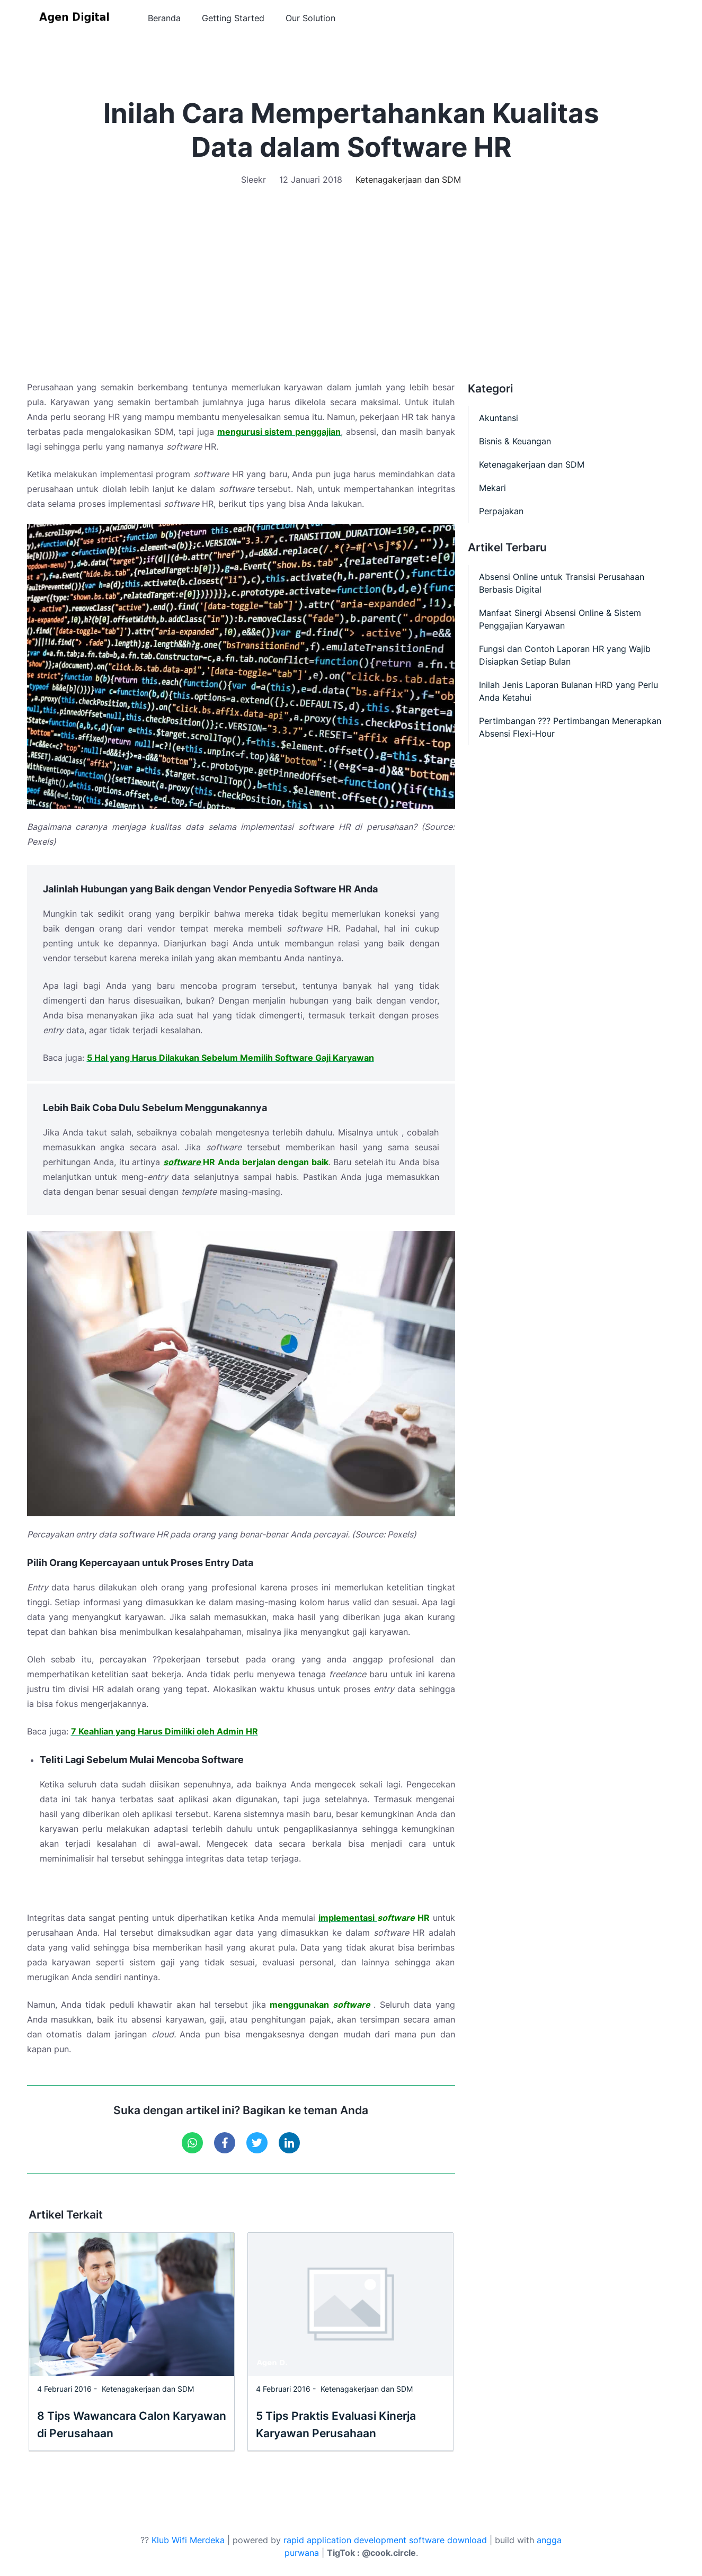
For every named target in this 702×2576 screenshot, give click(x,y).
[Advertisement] (351, 266)
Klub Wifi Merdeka (188, 2540)
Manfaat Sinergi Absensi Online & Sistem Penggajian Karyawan (560, 619)
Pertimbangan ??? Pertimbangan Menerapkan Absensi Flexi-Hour (570, 727)
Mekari (492, 487)
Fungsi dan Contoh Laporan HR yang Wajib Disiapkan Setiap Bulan (565, 655)
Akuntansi (498, 418)
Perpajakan (501, 511)
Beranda (164, 19)
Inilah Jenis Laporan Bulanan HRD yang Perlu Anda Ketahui (568, 691)
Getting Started (233, 19)
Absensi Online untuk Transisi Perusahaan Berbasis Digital (561, 583)
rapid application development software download (385, 2540)
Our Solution (310, 19)
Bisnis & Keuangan (515, 441)
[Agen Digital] (76, 19)
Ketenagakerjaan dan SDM (408, 179)
